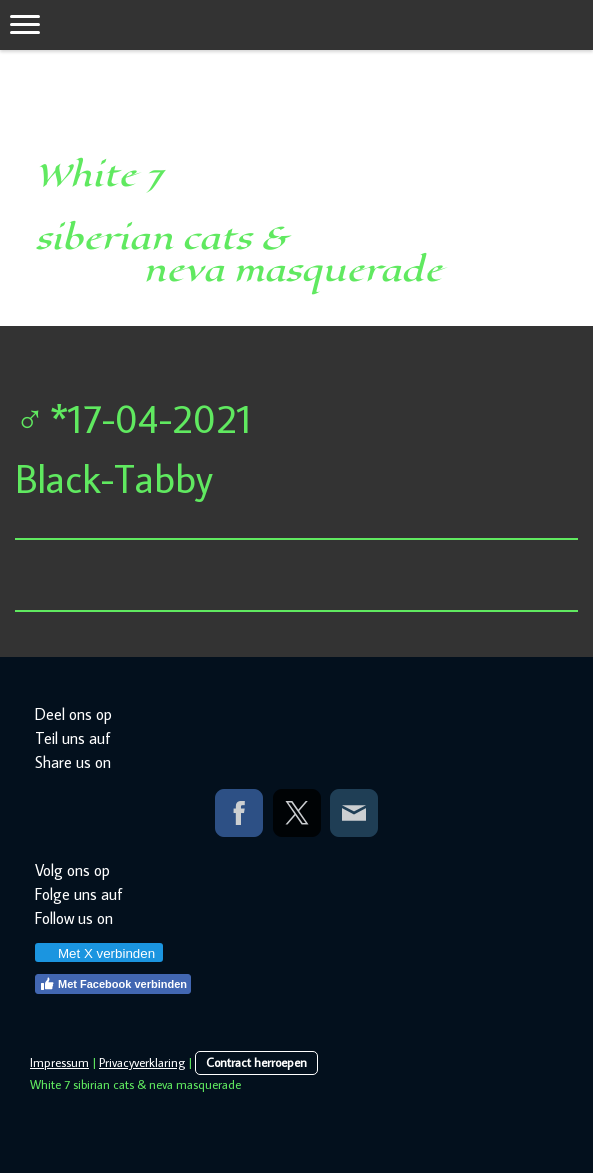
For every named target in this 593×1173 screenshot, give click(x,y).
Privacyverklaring (142, 1062)
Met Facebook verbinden (113, 984)
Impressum (59, 1062)
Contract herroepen (256, 1062)
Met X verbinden (98, 953)
